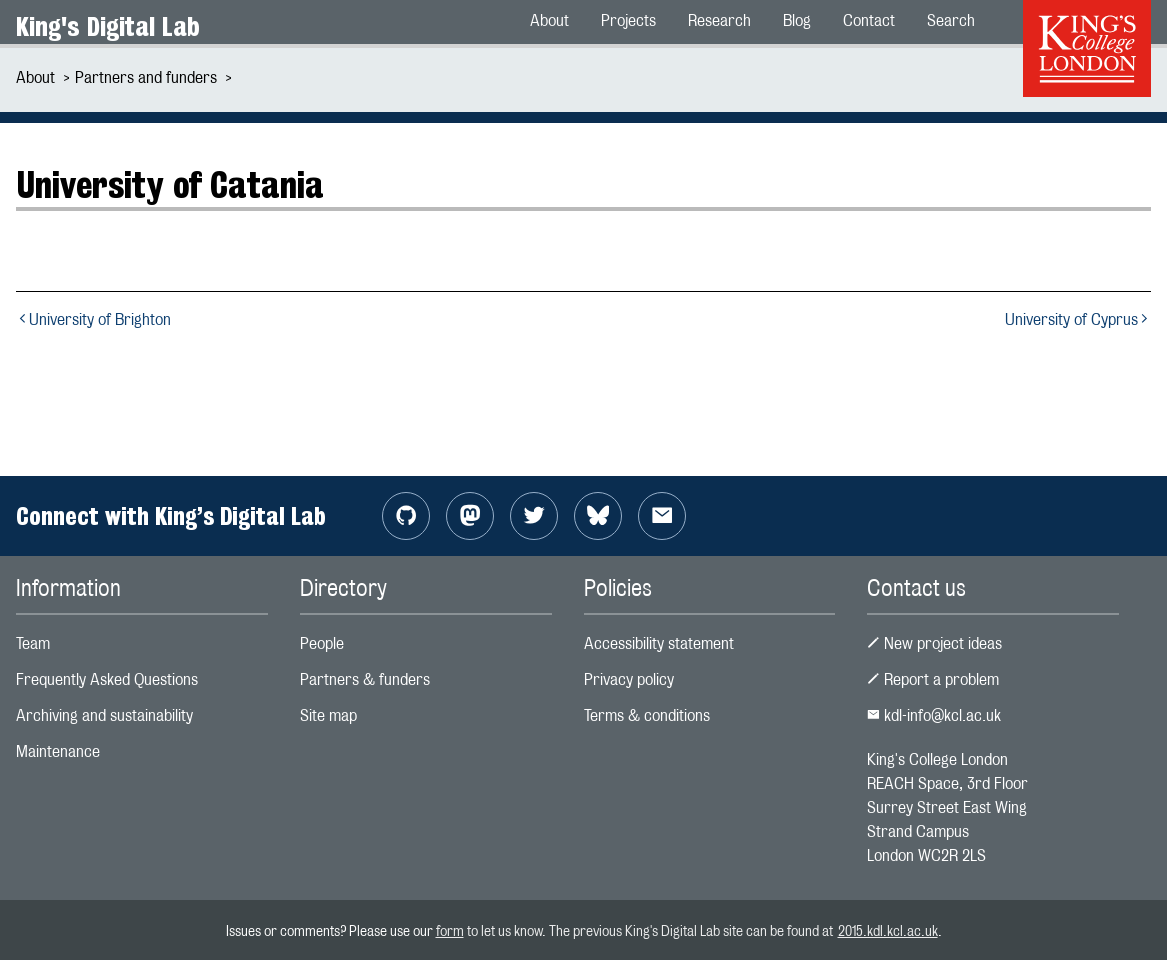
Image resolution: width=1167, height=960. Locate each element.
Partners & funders (365, 679)
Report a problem (933, 679)
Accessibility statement (659, 643)
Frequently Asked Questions (107, 679)
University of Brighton (93, 319)
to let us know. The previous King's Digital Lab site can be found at (651, 930)
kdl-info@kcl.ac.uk (934, 715)
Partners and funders (146, 77)
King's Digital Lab (108, 26)
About (35, 77)
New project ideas (934, 643)
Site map (328, 715)
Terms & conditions (647, 715)
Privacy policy (629, 679)
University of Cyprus (1078, 319)
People (322, 643)
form (450, 930)
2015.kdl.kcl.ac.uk (888, 930)
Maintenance (58, 751)
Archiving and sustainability (104, 715)
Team (33, 643)
